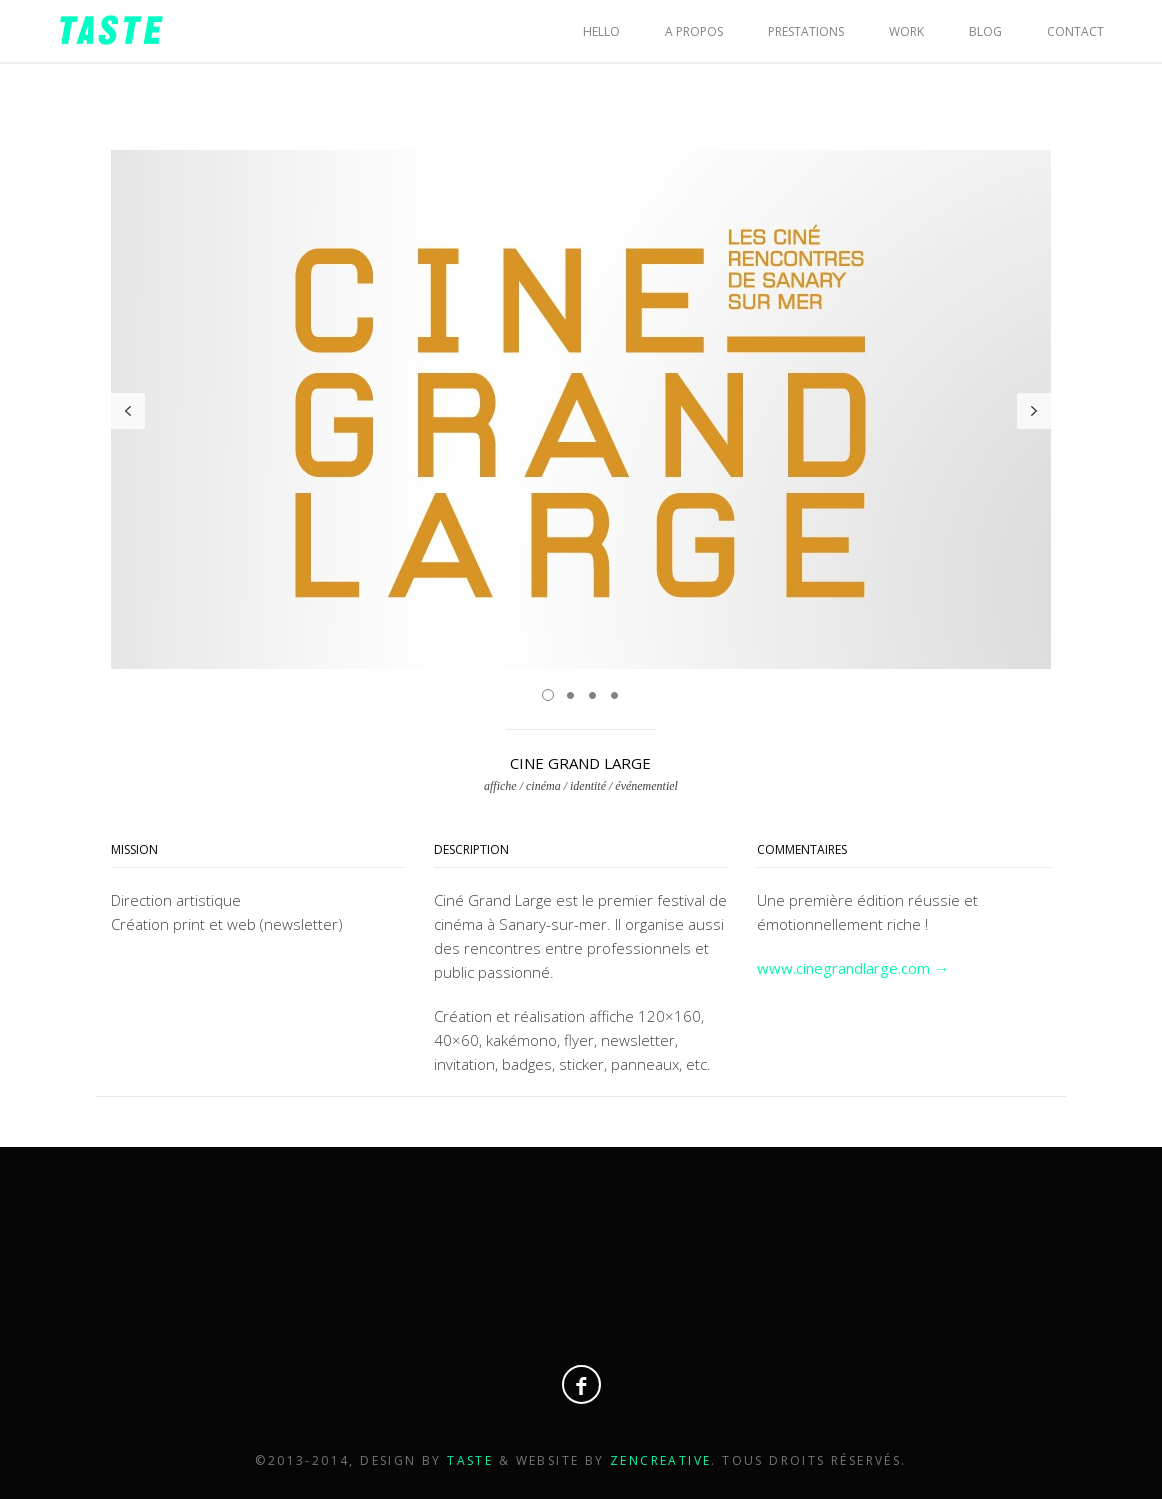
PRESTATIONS (806, 31)
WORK (906, 31)
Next (1034, 411)
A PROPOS (694, 31)
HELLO (601, 31)
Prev (128, 411)
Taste (472, 1460)
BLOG (985, 31)
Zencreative (660, 1460)
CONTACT (1075, 31)
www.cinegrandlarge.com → (853, 968)
